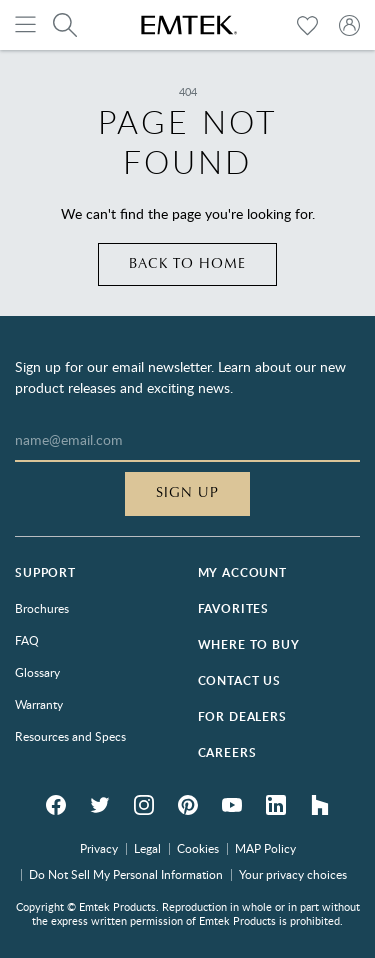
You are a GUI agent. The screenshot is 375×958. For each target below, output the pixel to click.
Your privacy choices (293, 874)
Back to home (187, 264)
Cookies (198, 848)
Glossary (37, 672)
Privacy (99, 848)
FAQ (27, 640)
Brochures (42, 608)
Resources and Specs (70, 736)
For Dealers (242, 716)
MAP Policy (265, 848)
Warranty (39, 704)
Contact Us (239, 680)
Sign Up (187, 493)
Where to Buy (249, 644)
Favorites (234, 608)
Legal (147, 848)
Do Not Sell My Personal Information (126, 874)
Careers (227, 752)
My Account (242, 572)
